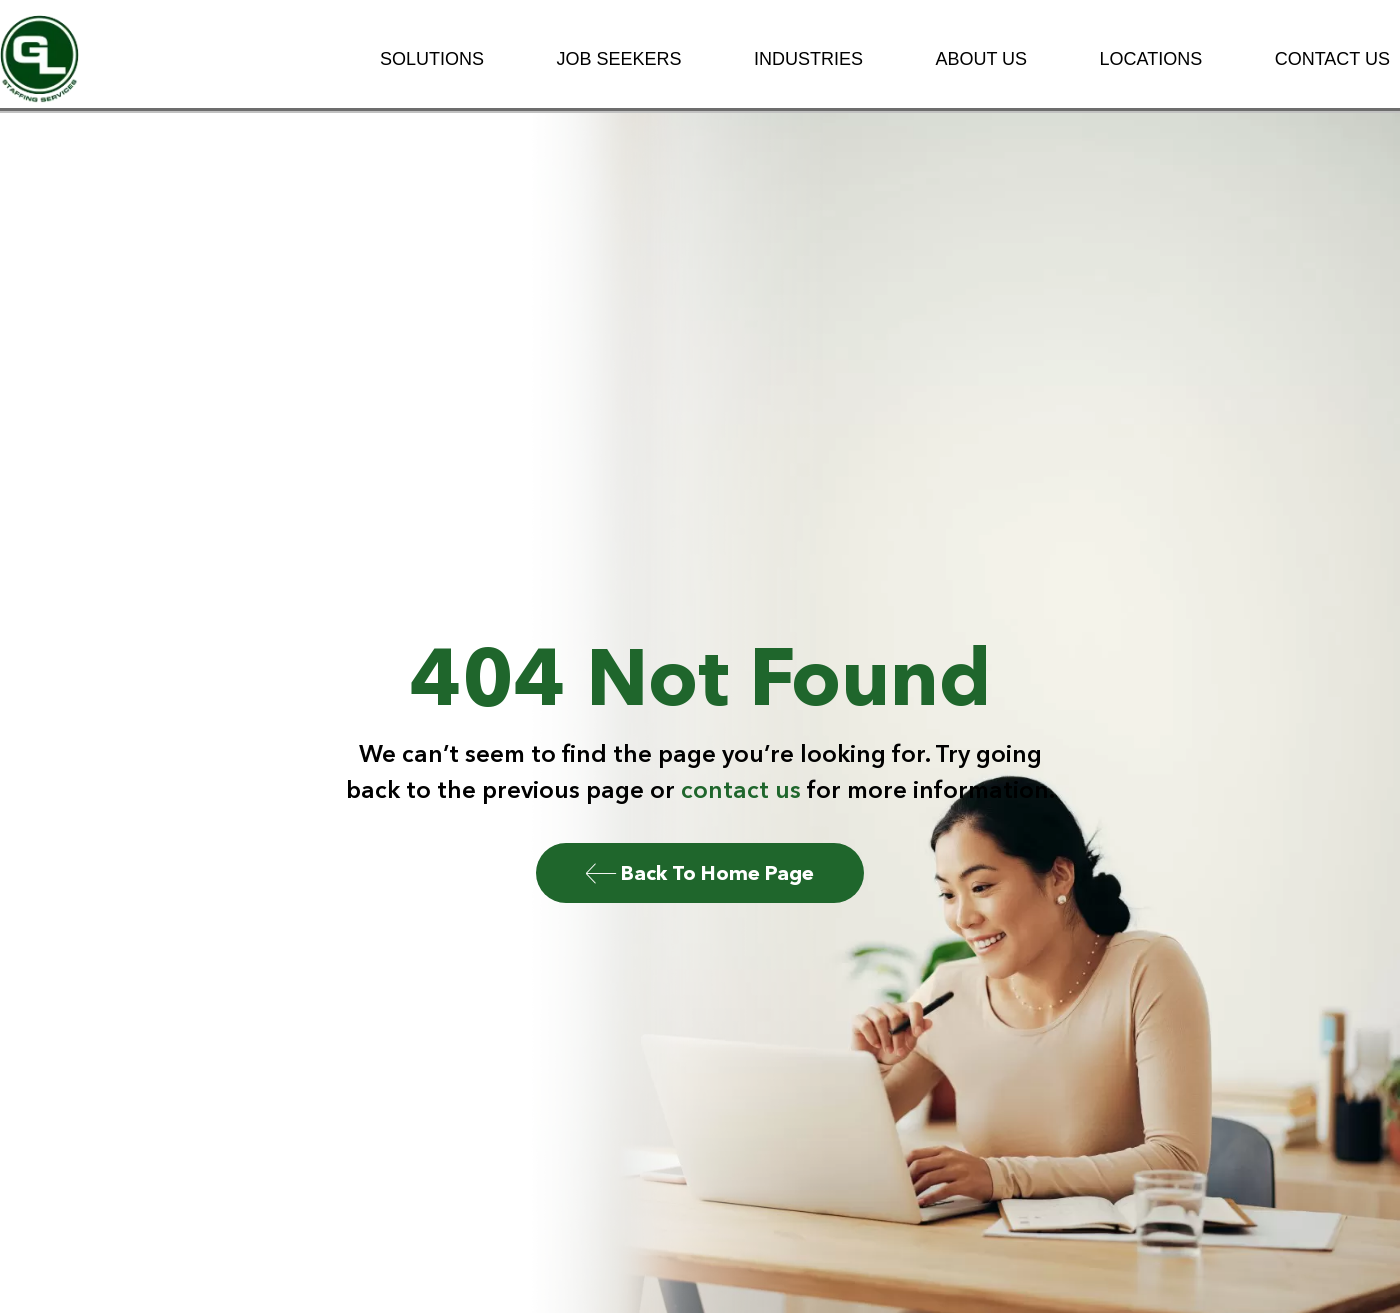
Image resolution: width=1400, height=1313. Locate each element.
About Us (981, 59)
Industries (808, 59)
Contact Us (1332, 59)
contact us (741, 789)
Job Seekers (618, 59)
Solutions (432, 59)
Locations (1151, 59)
